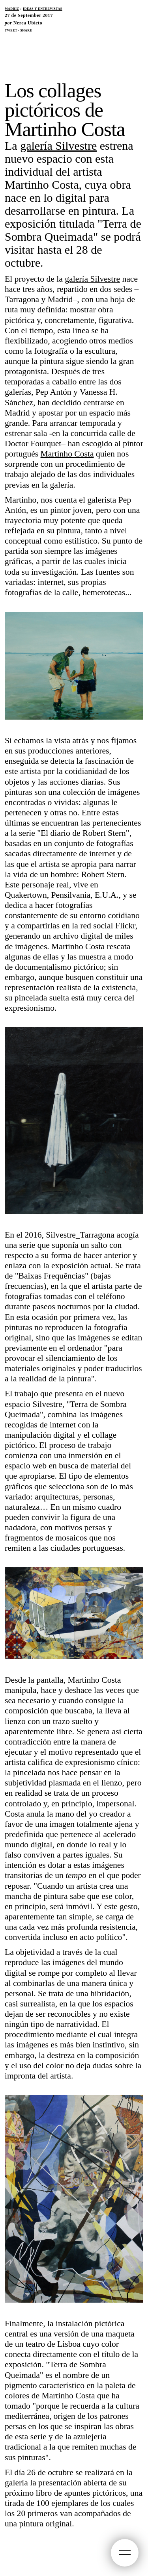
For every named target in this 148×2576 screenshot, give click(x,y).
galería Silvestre (58, 145)
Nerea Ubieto (27, 23)
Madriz (12, 8)
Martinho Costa (67, 453)
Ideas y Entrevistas (42, 8)
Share (26, 30)
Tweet (11, 30)
